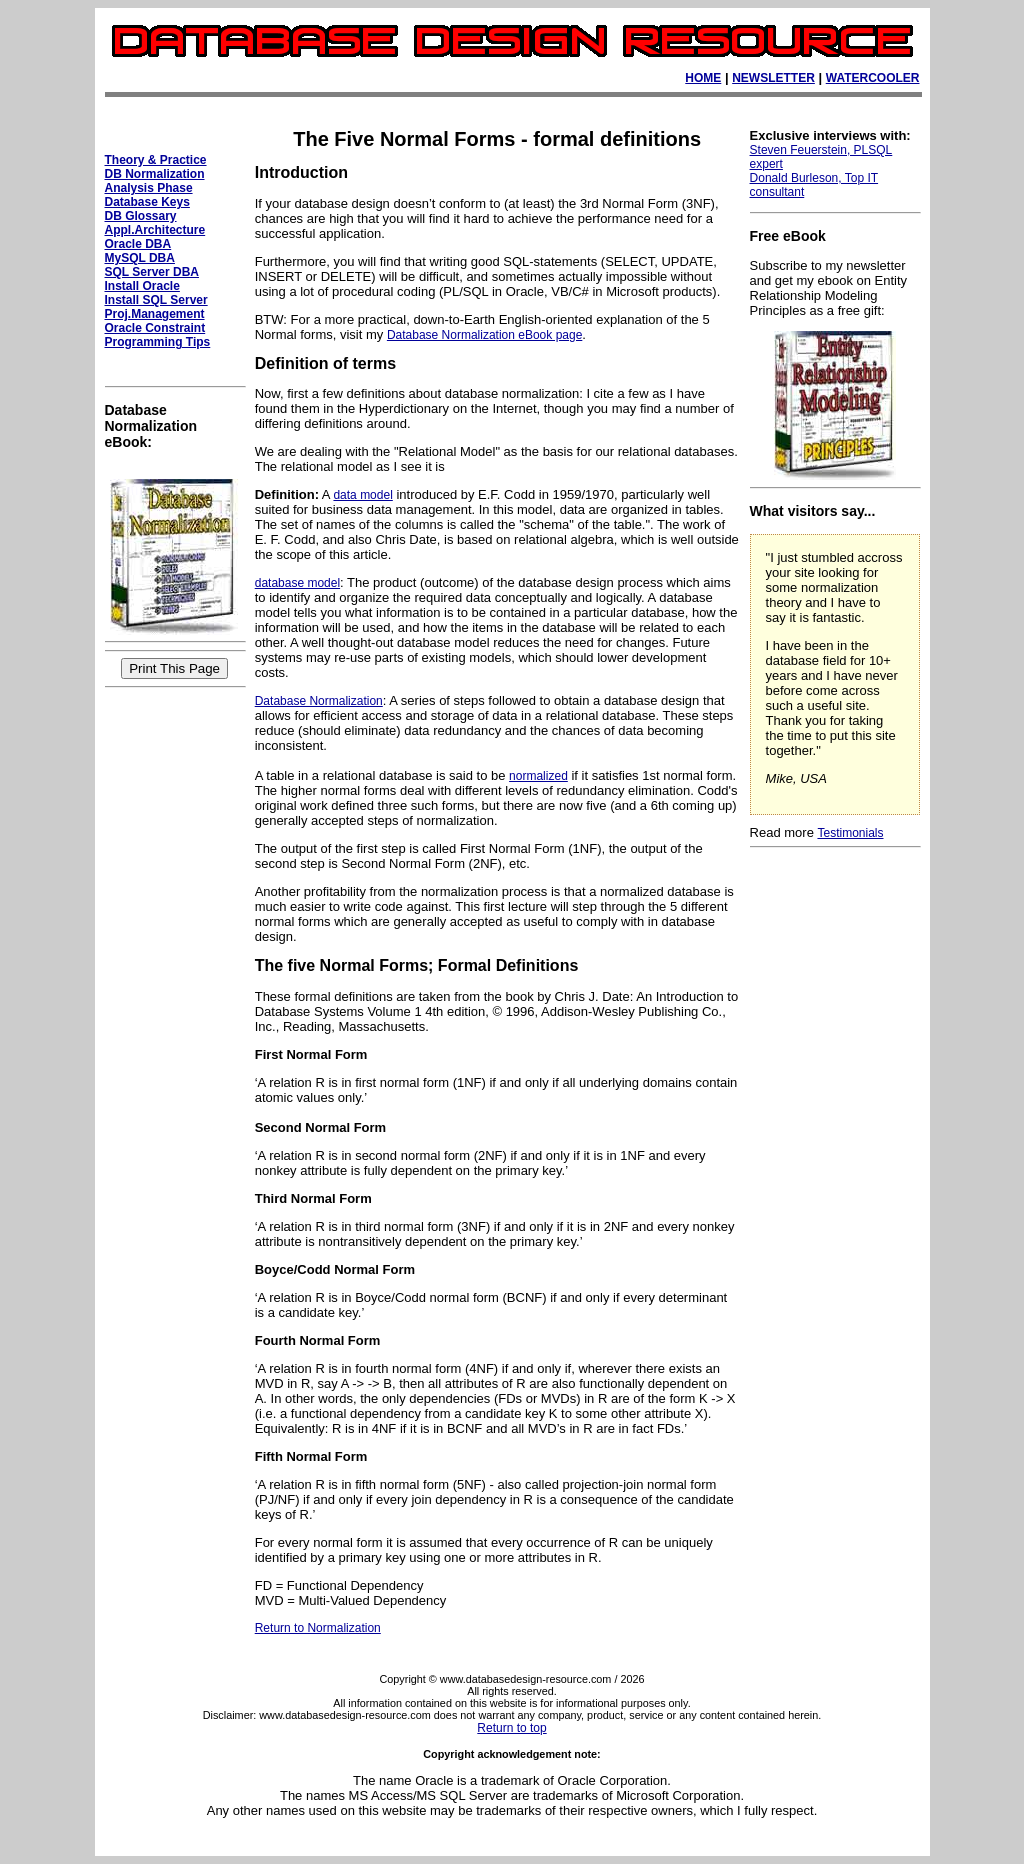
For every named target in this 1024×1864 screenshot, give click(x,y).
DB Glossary (141, 216)
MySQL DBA (140, 258)
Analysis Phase (149, 188)
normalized (538, 776)
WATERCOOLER (873, 78)
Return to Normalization (318, 1628)
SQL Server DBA (152, 272)
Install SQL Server (156, 300)
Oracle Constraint (155, 328)
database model (297, 583)
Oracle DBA (138, 244)
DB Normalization (155, 174)
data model (362, 495)
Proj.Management (155, 314)
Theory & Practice (156, 160)
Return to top (511, 1728)
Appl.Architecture (155, 230)
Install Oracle (142, 286)
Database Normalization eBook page (484, 335)
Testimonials (850, 833)
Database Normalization (319, 701)
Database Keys (147, 202)
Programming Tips (158, 342)
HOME (703, 78)
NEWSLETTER (773, 78)
